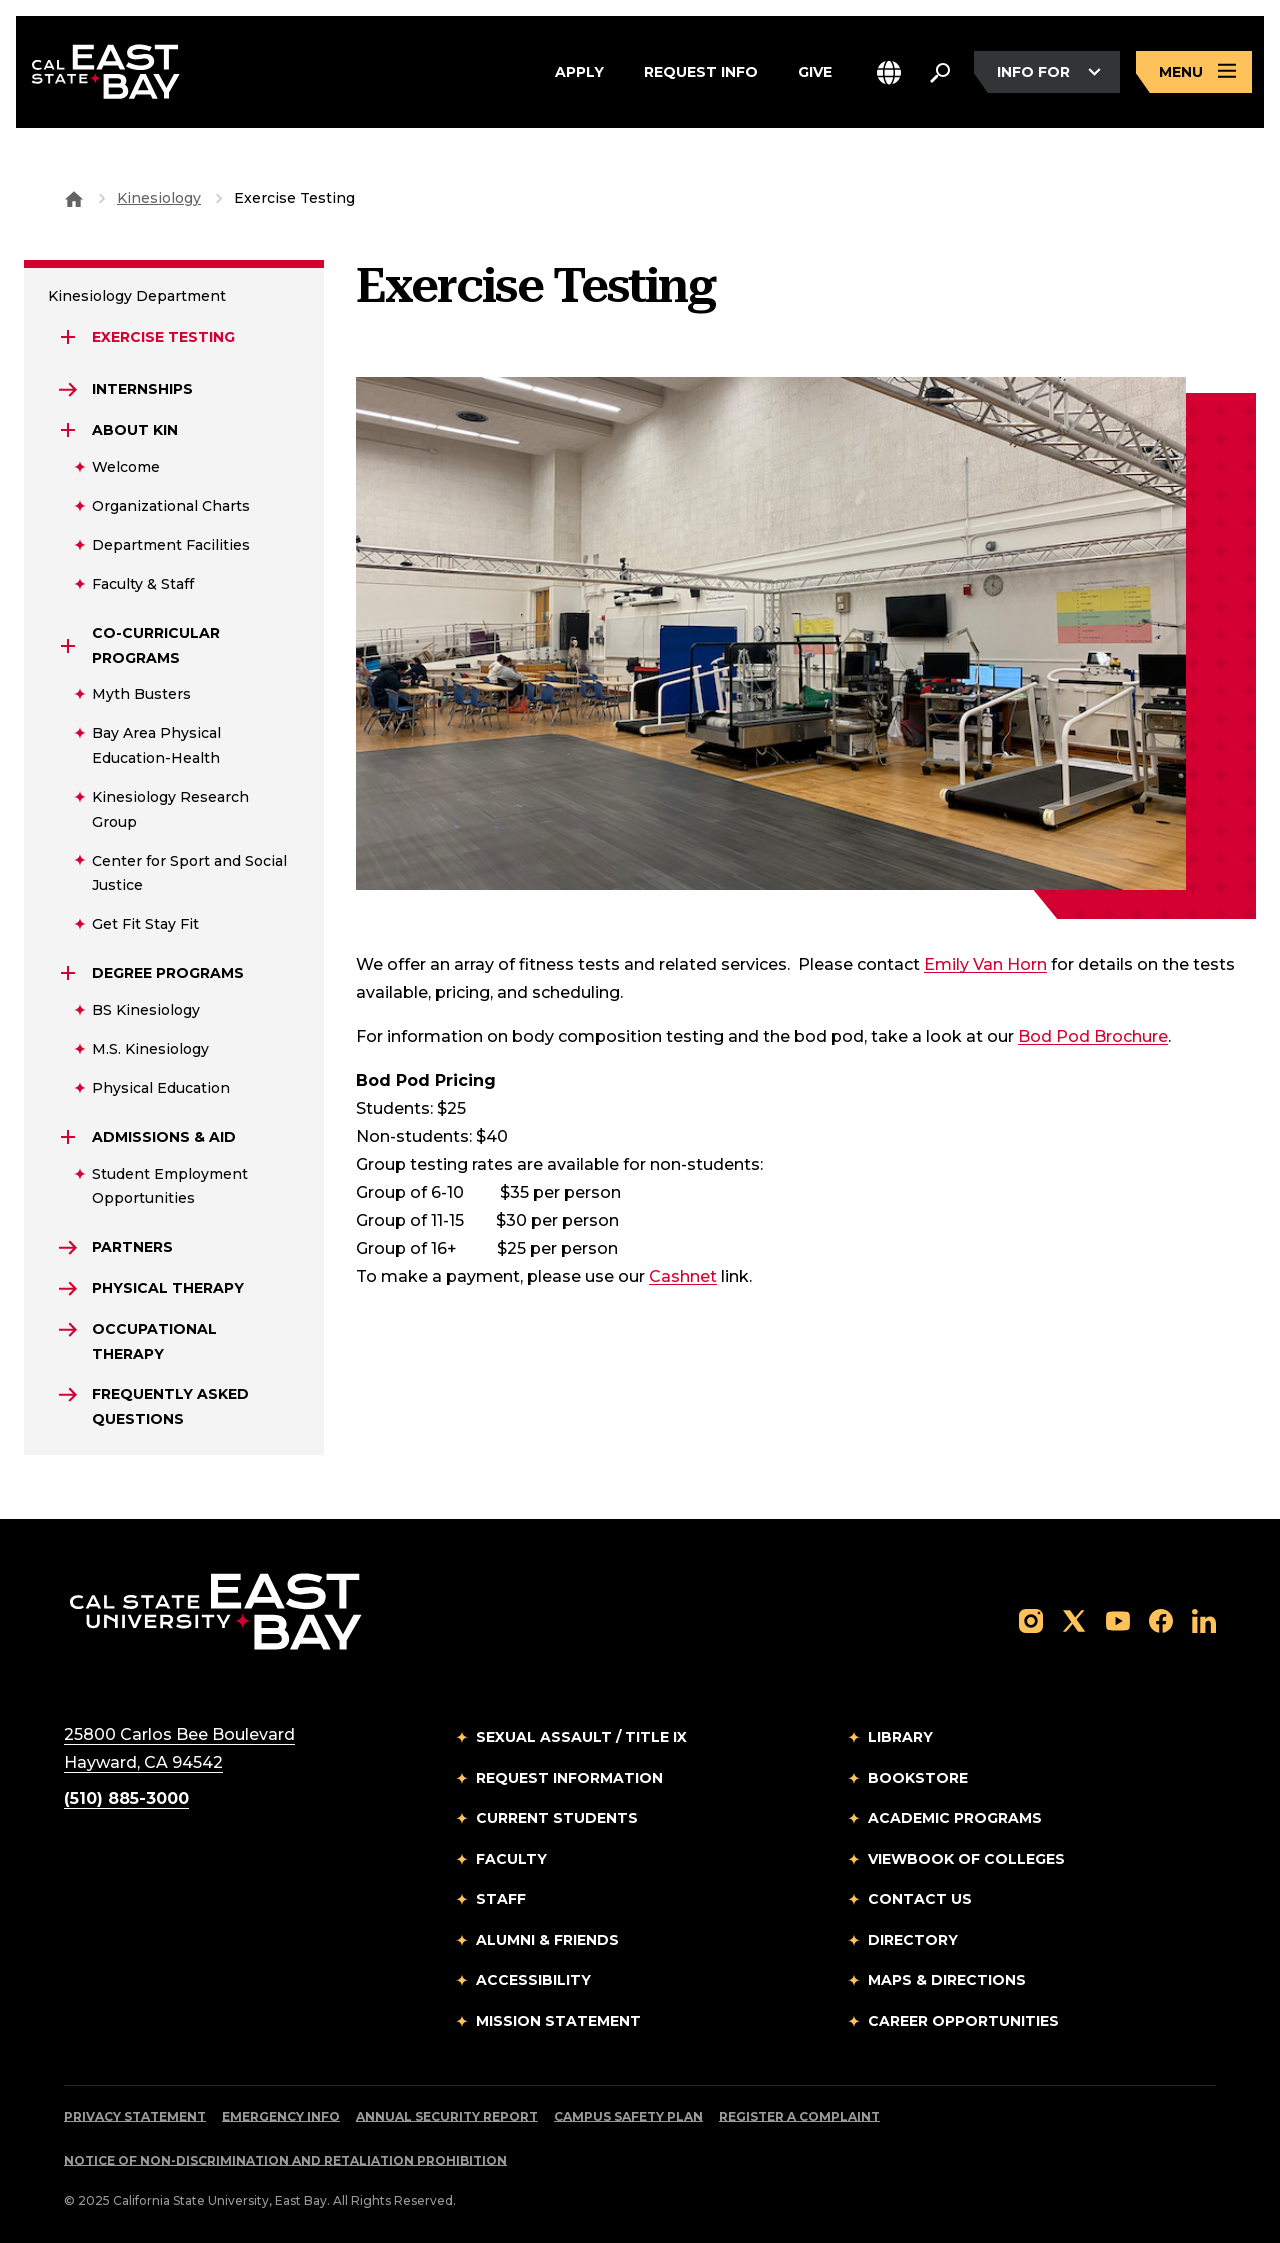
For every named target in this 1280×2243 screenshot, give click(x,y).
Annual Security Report (447, 2116)
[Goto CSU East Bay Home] (74, 198)
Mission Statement (558, 2021)
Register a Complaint (799, 2116)
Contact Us (920, 1899)
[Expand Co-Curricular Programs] (68, 646)
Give (815, 72)
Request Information (569, 1778)
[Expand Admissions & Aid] (68, 1137)
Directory (913, 1940)
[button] (889, 72)
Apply (579, 72)
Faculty (511, 1859)
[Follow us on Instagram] (1031, 1619)
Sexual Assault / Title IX (581, 1737)
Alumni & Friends (547, 1940)
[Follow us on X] (1074, 1619)
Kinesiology (159, 198)
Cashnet (683, 1276)
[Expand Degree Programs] (68, 973)
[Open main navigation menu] (1194, 72)
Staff (501, 1899)
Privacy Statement (135, 2116)
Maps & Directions (947, 1980)
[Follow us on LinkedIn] (1204, 1619)
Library (900, 1737)
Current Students (557, 1818)
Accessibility (533, 1980)
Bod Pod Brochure (1093, 1036)
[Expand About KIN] (68, 430)
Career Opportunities (963, 2021)
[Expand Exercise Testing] (68, 337)
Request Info (701, 72)
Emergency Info (281, 2116)
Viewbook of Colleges (966, 1859)
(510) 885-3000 (126, 1798)
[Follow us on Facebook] (1161, 1619)
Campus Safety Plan (628, 2116)
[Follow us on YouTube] (1118, 1619)
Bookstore (918, 1778)
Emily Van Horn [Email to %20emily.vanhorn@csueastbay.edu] (985, 964)
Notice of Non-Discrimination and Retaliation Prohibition (285, 2160)
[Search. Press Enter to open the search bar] (940, 72)
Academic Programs (955, 1818)
